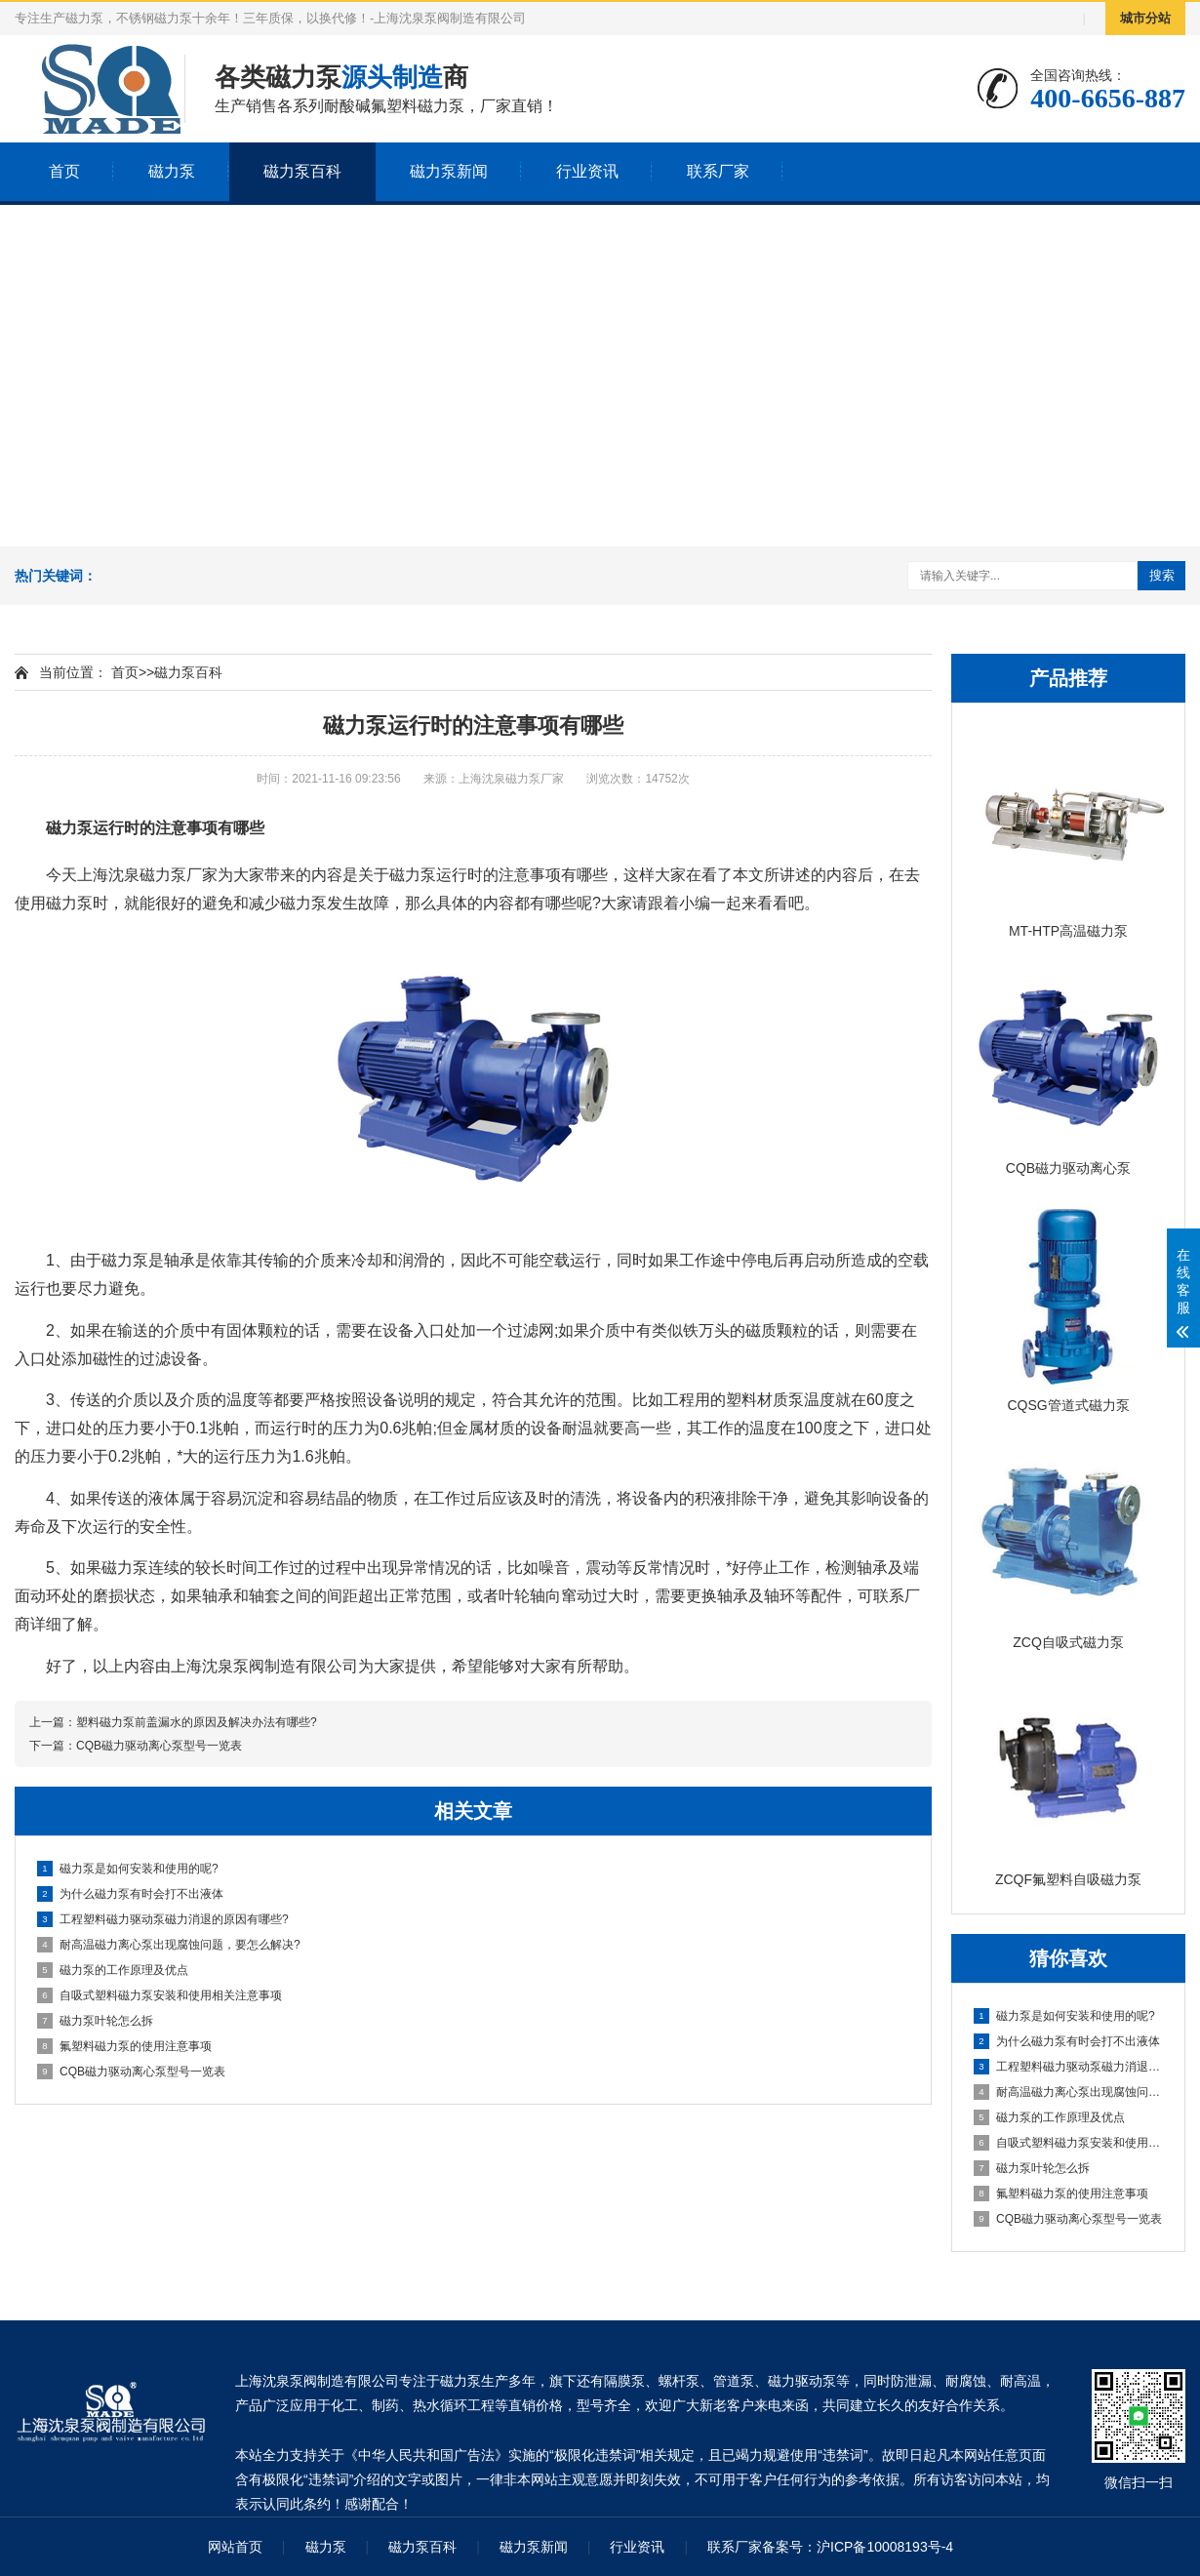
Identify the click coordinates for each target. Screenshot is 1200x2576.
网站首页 (235, 2547)
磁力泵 (171, 171)
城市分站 (1145, 18)
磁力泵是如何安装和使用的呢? (1064, 2016)
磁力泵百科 (302, 171)
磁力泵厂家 (179, 874)
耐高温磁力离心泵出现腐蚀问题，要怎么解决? (1069, 2092)
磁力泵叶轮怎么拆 (1032, 2168)
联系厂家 (718, 171)
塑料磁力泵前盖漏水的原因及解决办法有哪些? (196, 1722)
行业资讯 (587, 171)
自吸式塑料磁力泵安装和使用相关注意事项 (1069, 2143)
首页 (64, 171)
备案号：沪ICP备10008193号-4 (857, 2547)
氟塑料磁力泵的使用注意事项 (1061, 2193)
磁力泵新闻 (449, 171)
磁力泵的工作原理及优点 (1049, 2117)
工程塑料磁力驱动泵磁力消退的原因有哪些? (1069, 2066)
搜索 (1162, 575)
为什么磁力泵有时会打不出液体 (1067, 2041)
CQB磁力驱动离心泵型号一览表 (1068, 2219)
